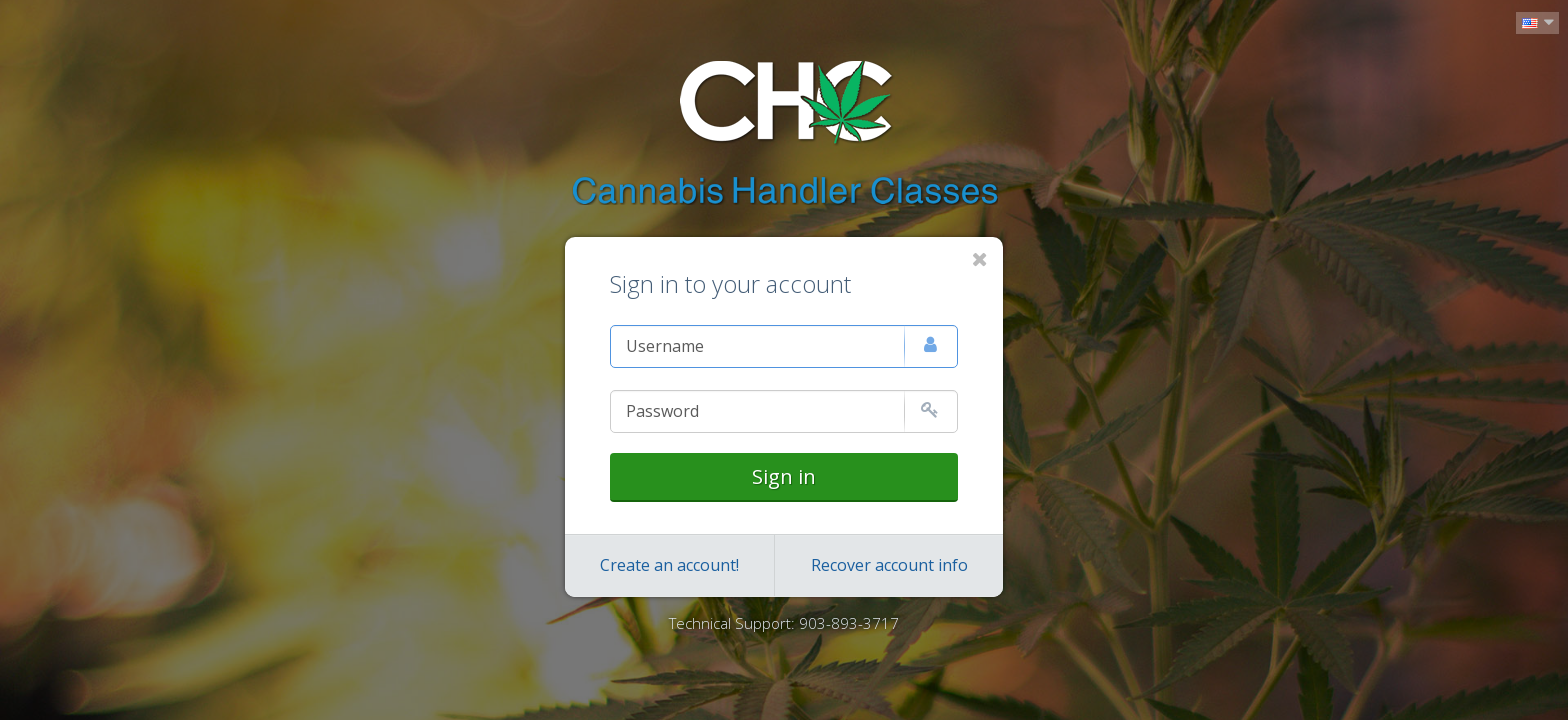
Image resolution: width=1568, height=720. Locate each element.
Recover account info (889, 565)
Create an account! (669, 565)
